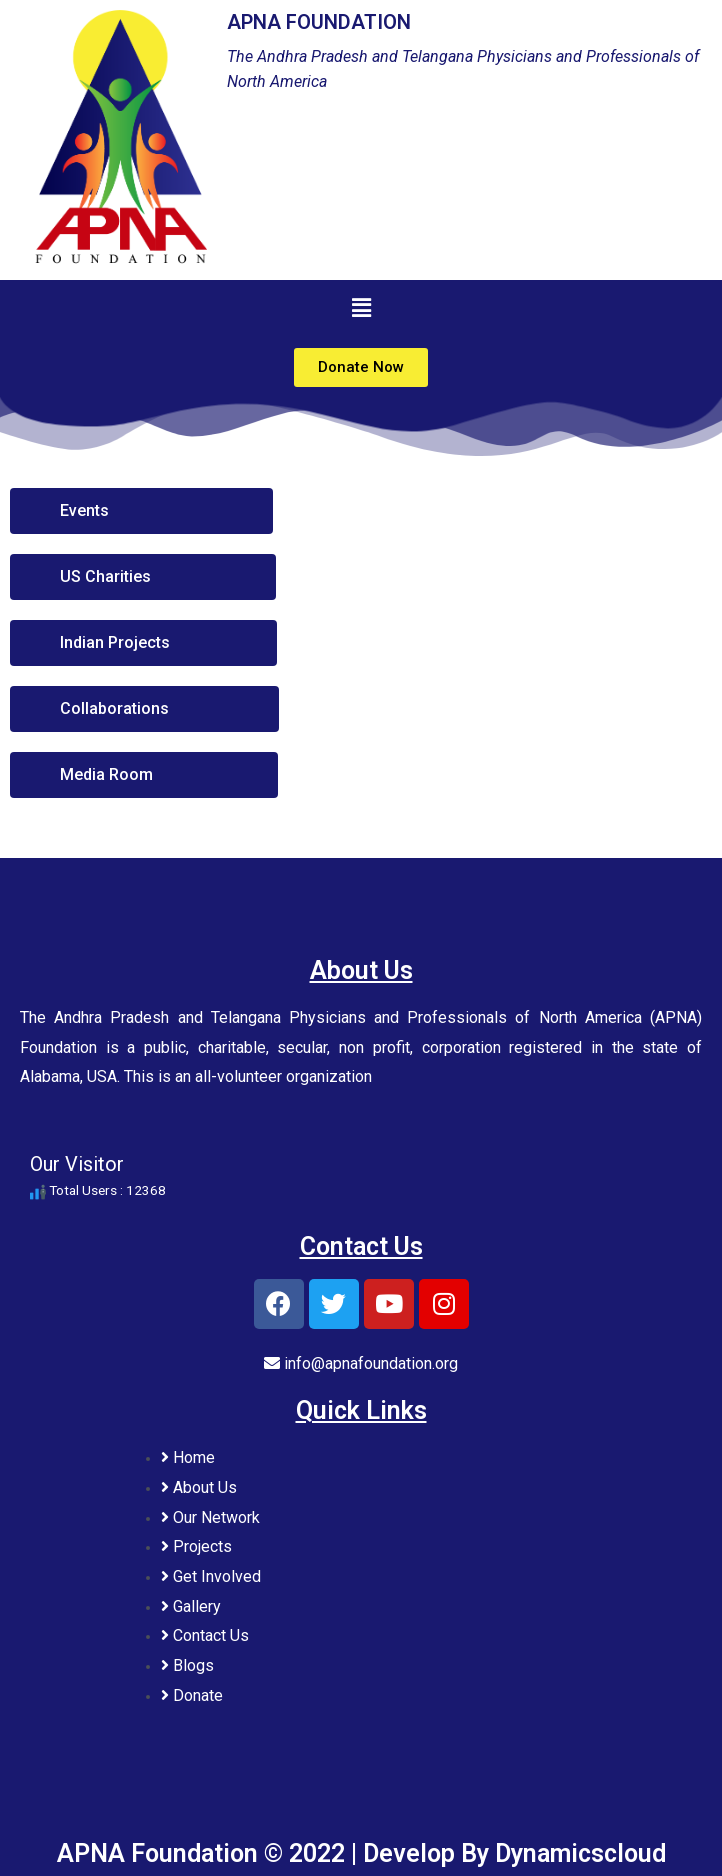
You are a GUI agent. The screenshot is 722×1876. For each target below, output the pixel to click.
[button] (361, 367)
